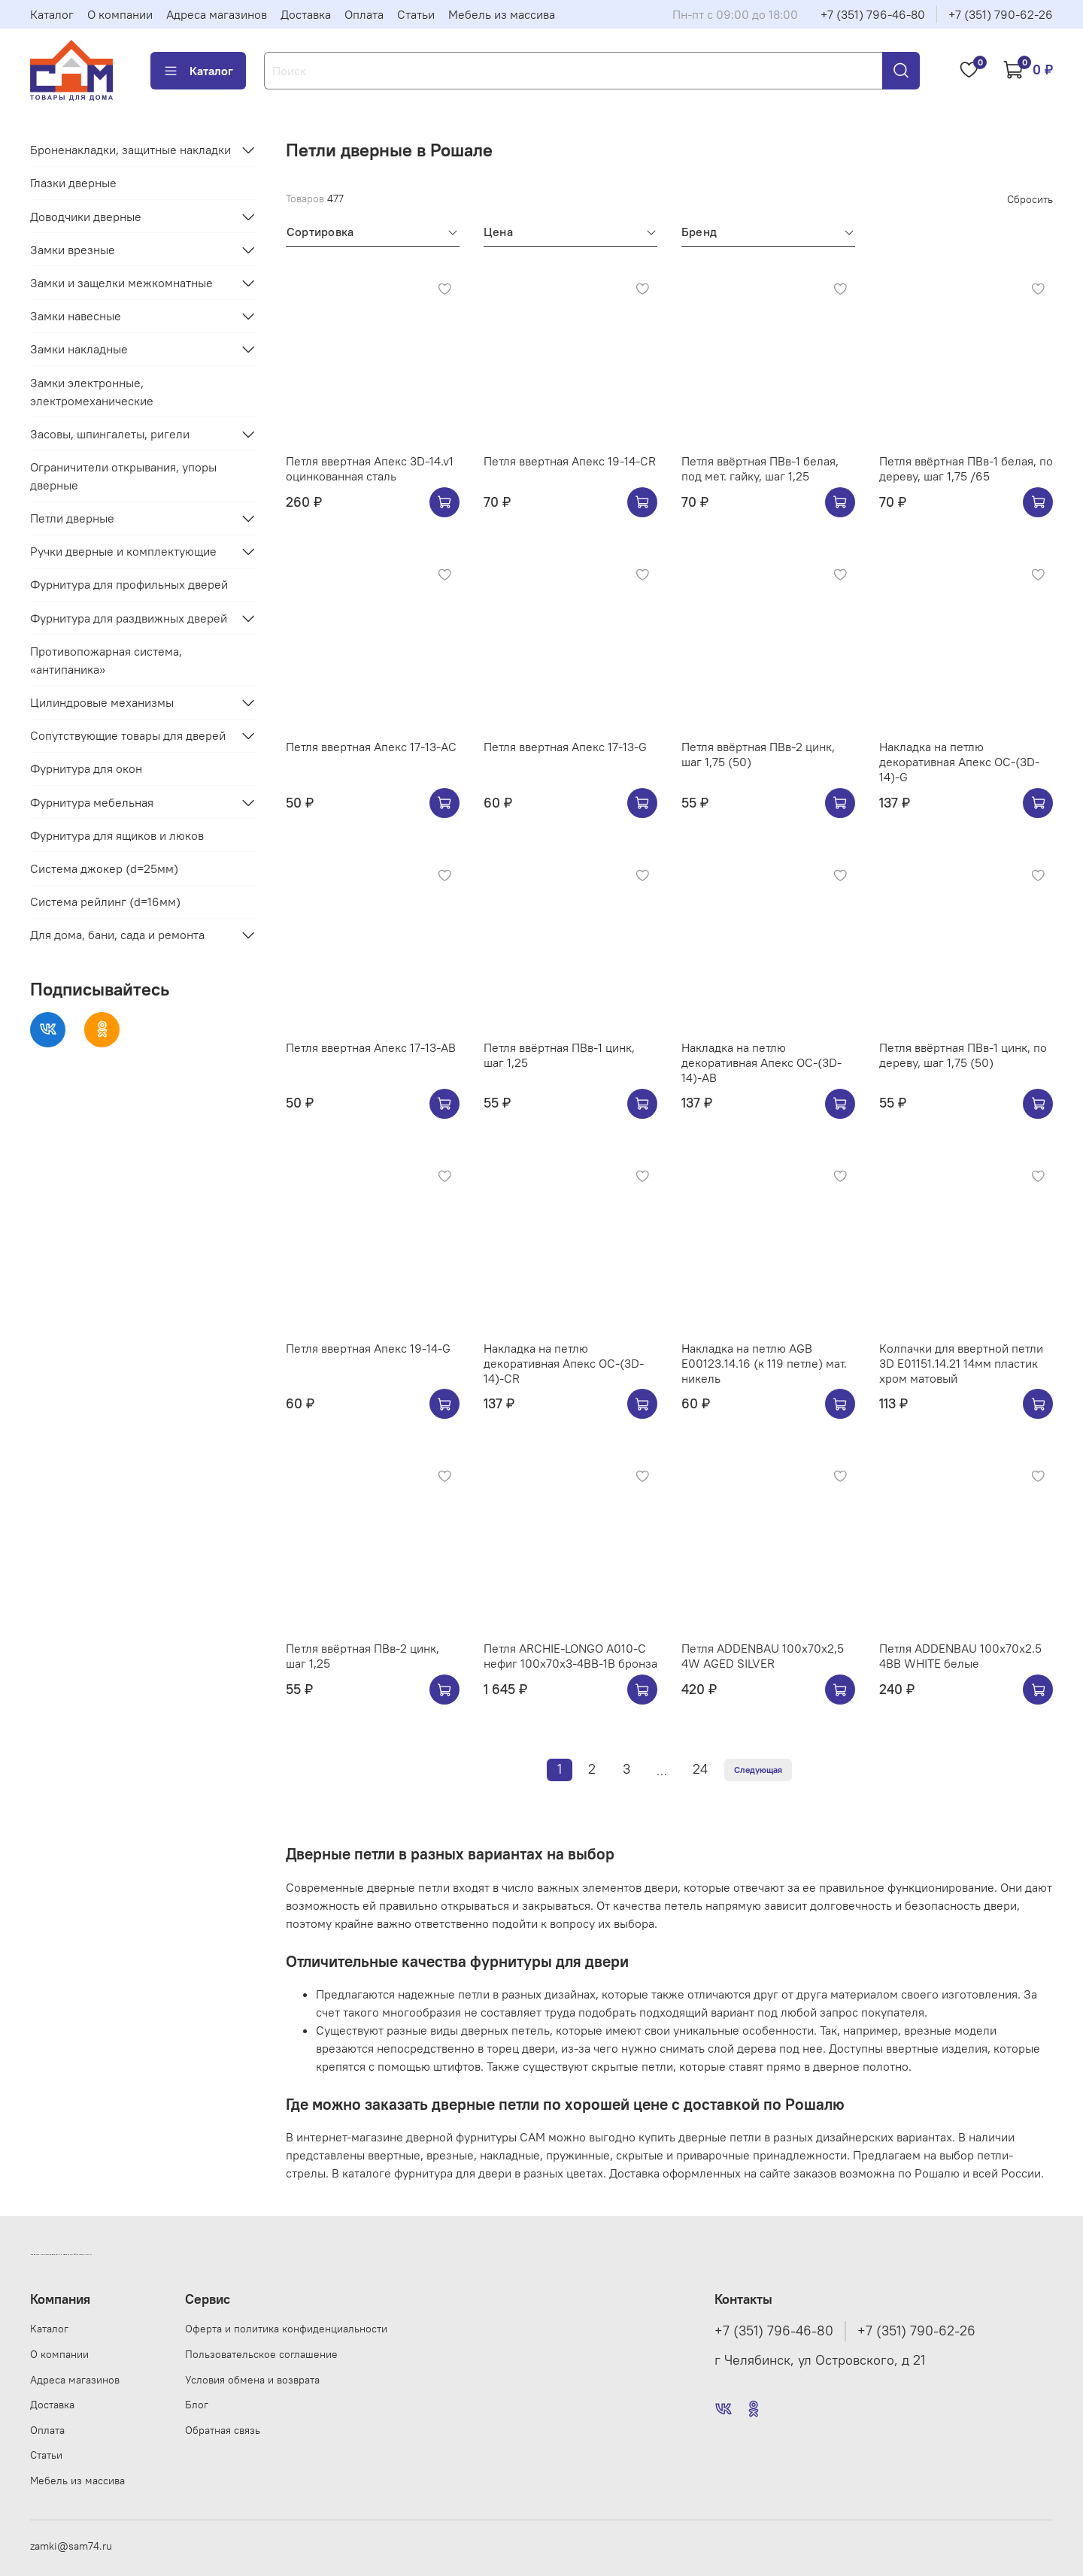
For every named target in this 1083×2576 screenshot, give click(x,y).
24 (700, 1769)
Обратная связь (222, 2430)
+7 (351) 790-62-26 (1000, 14)
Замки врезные (72, 249)
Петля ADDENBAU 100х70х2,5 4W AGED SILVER (762, 1656)
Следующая (758, 1769)
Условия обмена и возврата (252, 2380)
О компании (120, 14)
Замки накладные (79, 348)
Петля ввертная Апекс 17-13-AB (371, 1047)
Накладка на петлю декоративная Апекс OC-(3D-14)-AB (761, 1062)
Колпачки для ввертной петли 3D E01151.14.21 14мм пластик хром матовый (961, 1363)
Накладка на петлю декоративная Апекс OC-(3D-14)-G (959, 761)
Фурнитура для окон (86, 768)
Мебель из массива (501, 14)
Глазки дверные (73, 182)
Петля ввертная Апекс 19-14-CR (570, 460)
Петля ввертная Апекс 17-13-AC (371, 746)
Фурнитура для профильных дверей (129, 584)
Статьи (416, 14)
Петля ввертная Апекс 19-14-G (368, 1348)
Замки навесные (75, 315)
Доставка (306, 14)
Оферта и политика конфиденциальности (286, 2328)
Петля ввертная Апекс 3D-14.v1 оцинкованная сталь (370, 468)
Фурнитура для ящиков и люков (117, 835)
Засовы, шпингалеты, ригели (110, 433)
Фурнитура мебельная (91, 802)
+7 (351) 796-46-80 (873, 14)
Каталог (52, 14)
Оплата (364, 14)
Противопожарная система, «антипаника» (106, 660)
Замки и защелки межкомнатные (121, 282)
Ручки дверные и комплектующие (123, 551)
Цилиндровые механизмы (102, 702)
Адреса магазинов (216, 14)
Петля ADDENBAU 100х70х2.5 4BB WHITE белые (960, 1656)
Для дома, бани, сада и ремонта (117, 934)
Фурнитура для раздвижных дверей (128, 618)
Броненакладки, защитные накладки (130, 149)
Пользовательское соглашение (261, 2354)
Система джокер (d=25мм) (104, 868)
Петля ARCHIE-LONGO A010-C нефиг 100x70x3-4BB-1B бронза (570, 1656)
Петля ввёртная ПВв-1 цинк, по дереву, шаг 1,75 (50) (963, 1055)
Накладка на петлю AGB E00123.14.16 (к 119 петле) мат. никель (764, 1363)
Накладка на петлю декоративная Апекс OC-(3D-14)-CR (564, 1363)
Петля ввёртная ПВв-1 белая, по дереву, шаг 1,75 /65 (966, 468)
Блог (196, 2404)
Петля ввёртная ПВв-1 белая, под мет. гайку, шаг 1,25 (760, 468)
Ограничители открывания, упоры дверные (123, 475)
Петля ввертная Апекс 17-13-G (565, 746)
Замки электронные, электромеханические (91, 391)
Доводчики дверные (85, 216)
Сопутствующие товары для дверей (128, 735)
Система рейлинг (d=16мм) (105, 901)
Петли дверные (72, 518)
